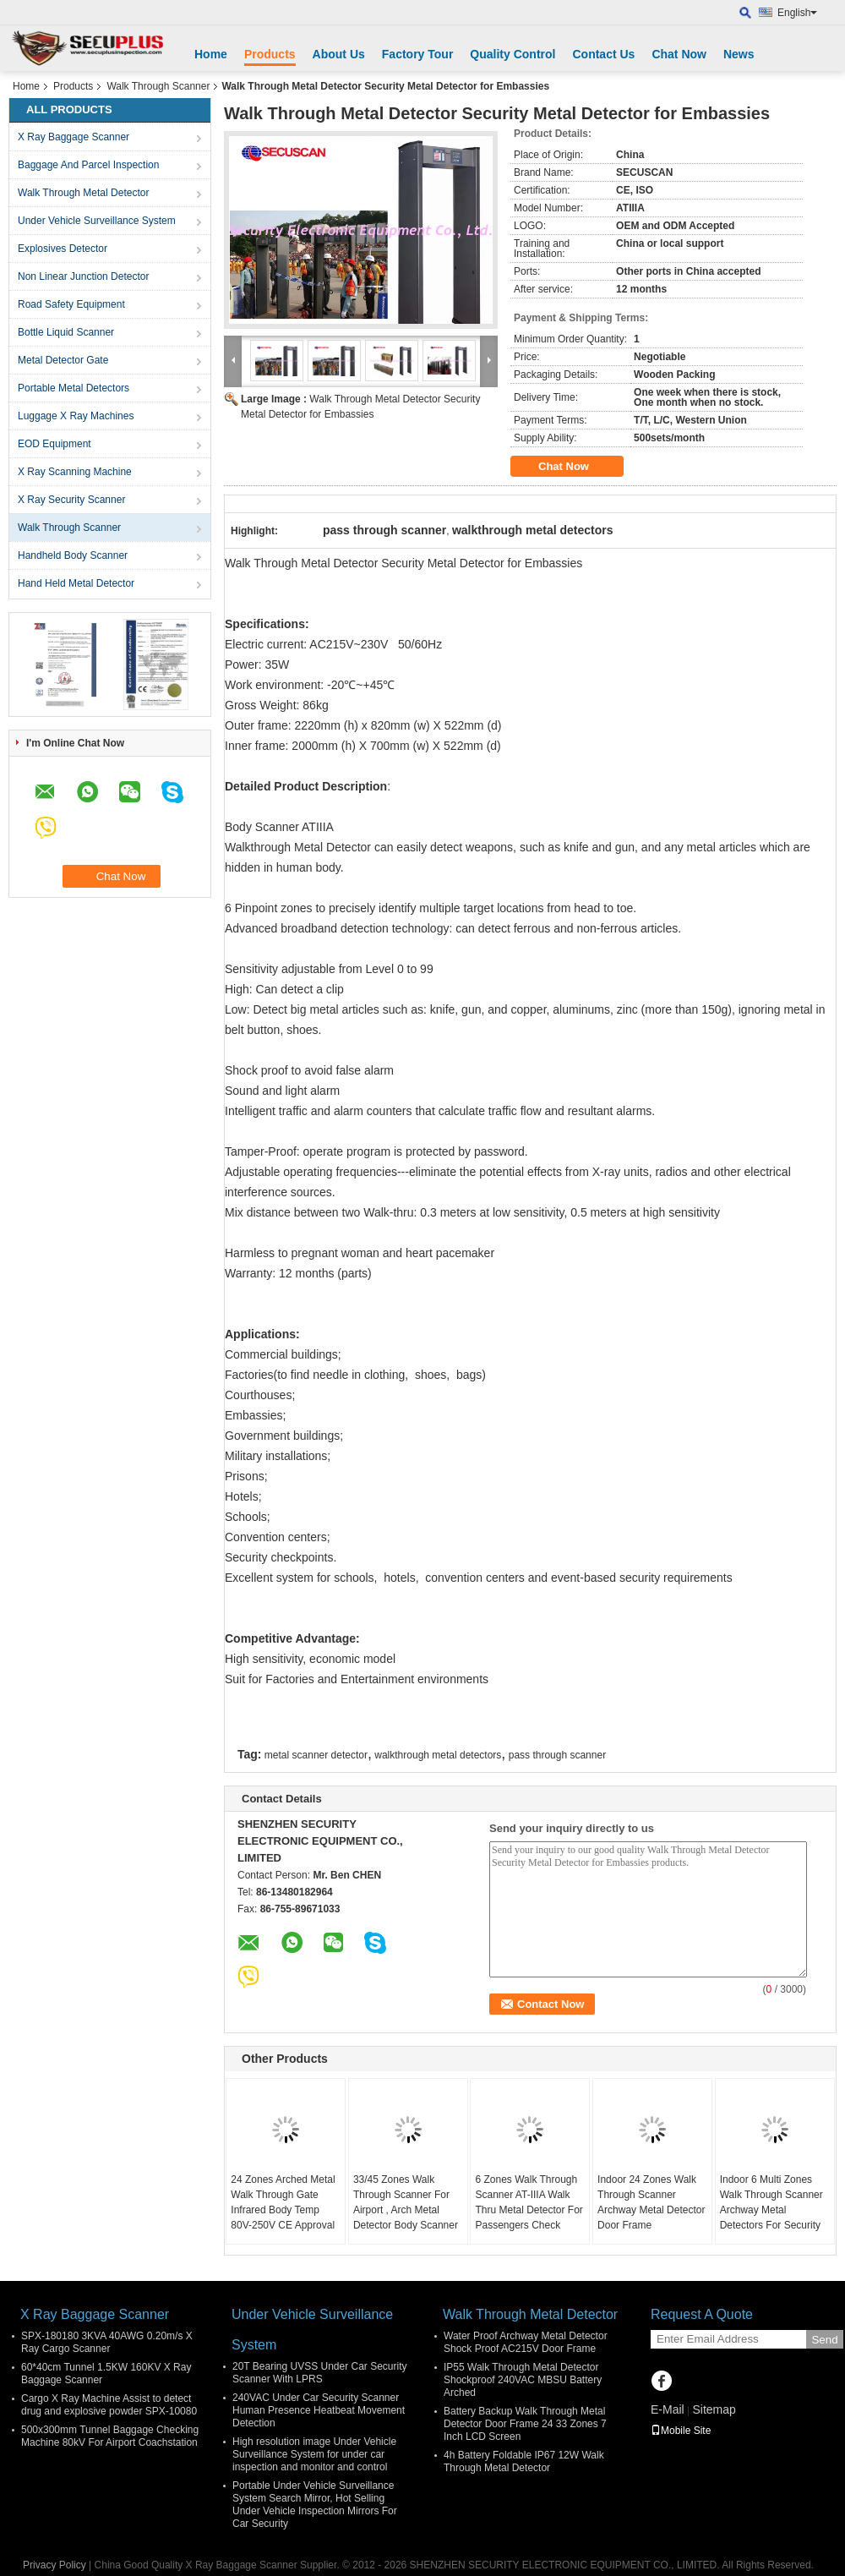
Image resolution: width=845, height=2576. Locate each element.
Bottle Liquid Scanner (66, 332)
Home (210, 54)
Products (270, 54)
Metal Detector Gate (63, 360)
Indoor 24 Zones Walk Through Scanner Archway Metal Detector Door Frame (651, 2202)
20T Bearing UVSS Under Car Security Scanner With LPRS (319, 2372)
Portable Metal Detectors (73, 388)
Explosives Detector (62, 248)
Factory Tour (418, 54)
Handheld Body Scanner (73, 555)
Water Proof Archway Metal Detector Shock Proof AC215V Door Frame (526, 2342)
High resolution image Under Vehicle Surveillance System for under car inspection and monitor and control (314, 2454)
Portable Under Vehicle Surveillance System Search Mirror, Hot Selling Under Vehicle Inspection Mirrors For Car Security (314, 2505)
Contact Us (603, 54)
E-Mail (667, 2409)
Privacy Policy (54, 2565)
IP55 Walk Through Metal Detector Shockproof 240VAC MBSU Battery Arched (523, 2379)
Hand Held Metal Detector (76, 583)
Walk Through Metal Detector (83, 193)
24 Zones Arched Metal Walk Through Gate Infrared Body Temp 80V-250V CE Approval (283, 2202)
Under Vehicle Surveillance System (97, 221)
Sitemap (713, 2409)
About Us (339, 54)
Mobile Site (681, 2431)
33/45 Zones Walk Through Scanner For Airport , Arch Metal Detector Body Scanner (405, 2202)
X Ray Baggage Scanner (73, 137)
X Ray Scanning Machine (75, 472)
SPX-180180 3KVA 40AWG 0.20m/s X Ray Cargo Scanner (107, 2342)
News (739, 54)
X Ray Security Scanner (71, 500)
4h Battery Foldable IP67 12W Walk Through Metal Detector (524, 2461)
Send (824, 2339)
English (797, 13)
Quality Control (512, 54)
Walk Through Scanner (158, 86)
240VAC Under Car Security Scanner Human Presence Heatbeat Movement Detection (318, 2410)
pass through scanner (557, 1755)
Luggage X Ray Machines (76, 416)
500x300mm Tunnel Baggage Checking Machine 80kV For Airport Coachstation (110, 2436)
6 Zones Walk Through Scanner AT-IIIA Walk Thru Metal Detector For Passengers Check (528, 2202)
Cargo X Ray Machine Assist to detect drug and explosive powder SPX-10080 (109, 2405)
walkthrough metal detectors (437, 1755)
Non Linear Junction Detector (83, 276)
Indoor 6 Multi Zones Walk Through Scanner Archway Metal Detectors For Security (771, 2202)
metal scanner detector (316, 1755)
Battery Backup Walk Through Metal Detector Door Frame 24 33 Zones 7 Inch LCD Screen (525, 2423)
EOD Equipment (54, 444)
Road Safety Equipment (71, 304)
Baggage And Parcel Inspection (88, 165)
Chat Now (678, 54)
